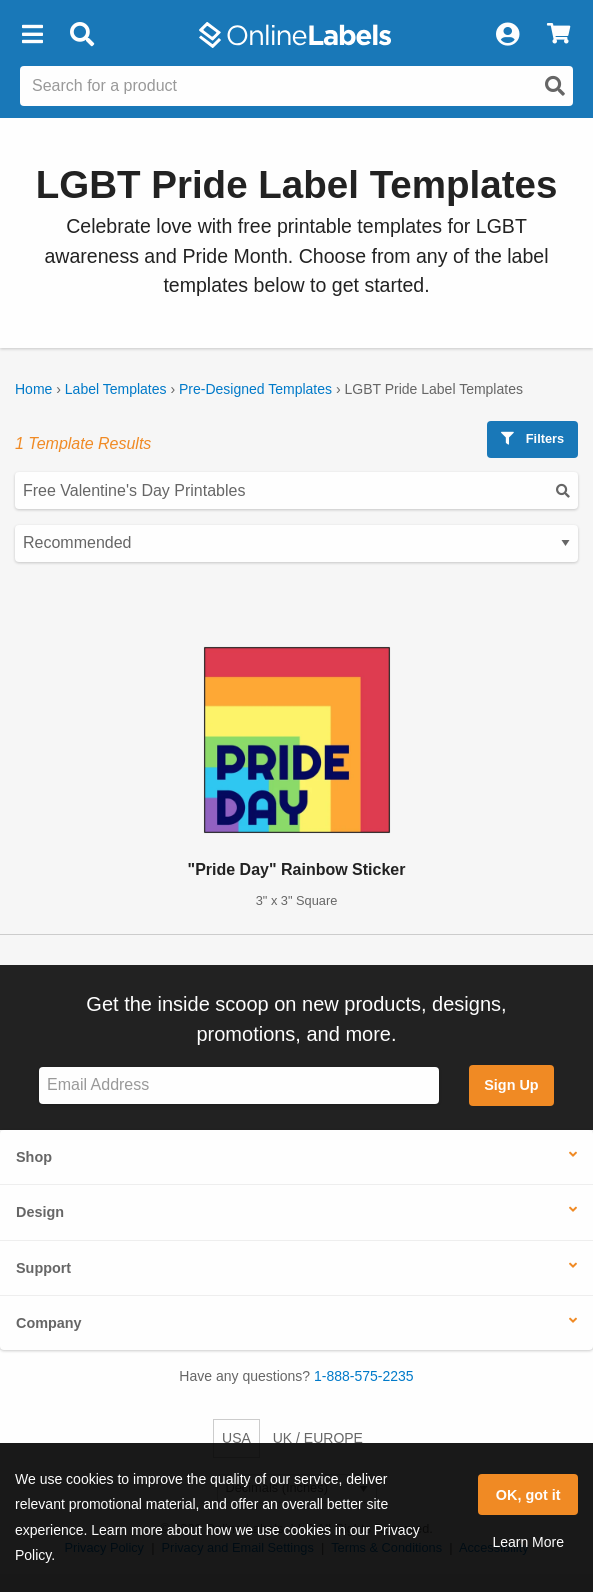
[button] (32, 35)
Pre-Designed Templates (255, 389)
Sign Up (511, 1085)
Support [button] (43, 1268)
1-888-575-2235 (364, 1376)
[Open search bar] (81, 35)
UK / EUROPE (318, 1438)
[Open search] (555, 86)
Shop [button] (34, 1157)
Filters (532, 438)
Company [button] (49, 1323)
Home (33, 389)
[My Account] (507, 35)
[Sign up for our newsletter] (239, 1085)
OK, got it (528, 1495)
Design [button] (40, 1212)
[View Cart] (558, 35)
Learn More (528, 1542)
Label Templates (116, 389)
